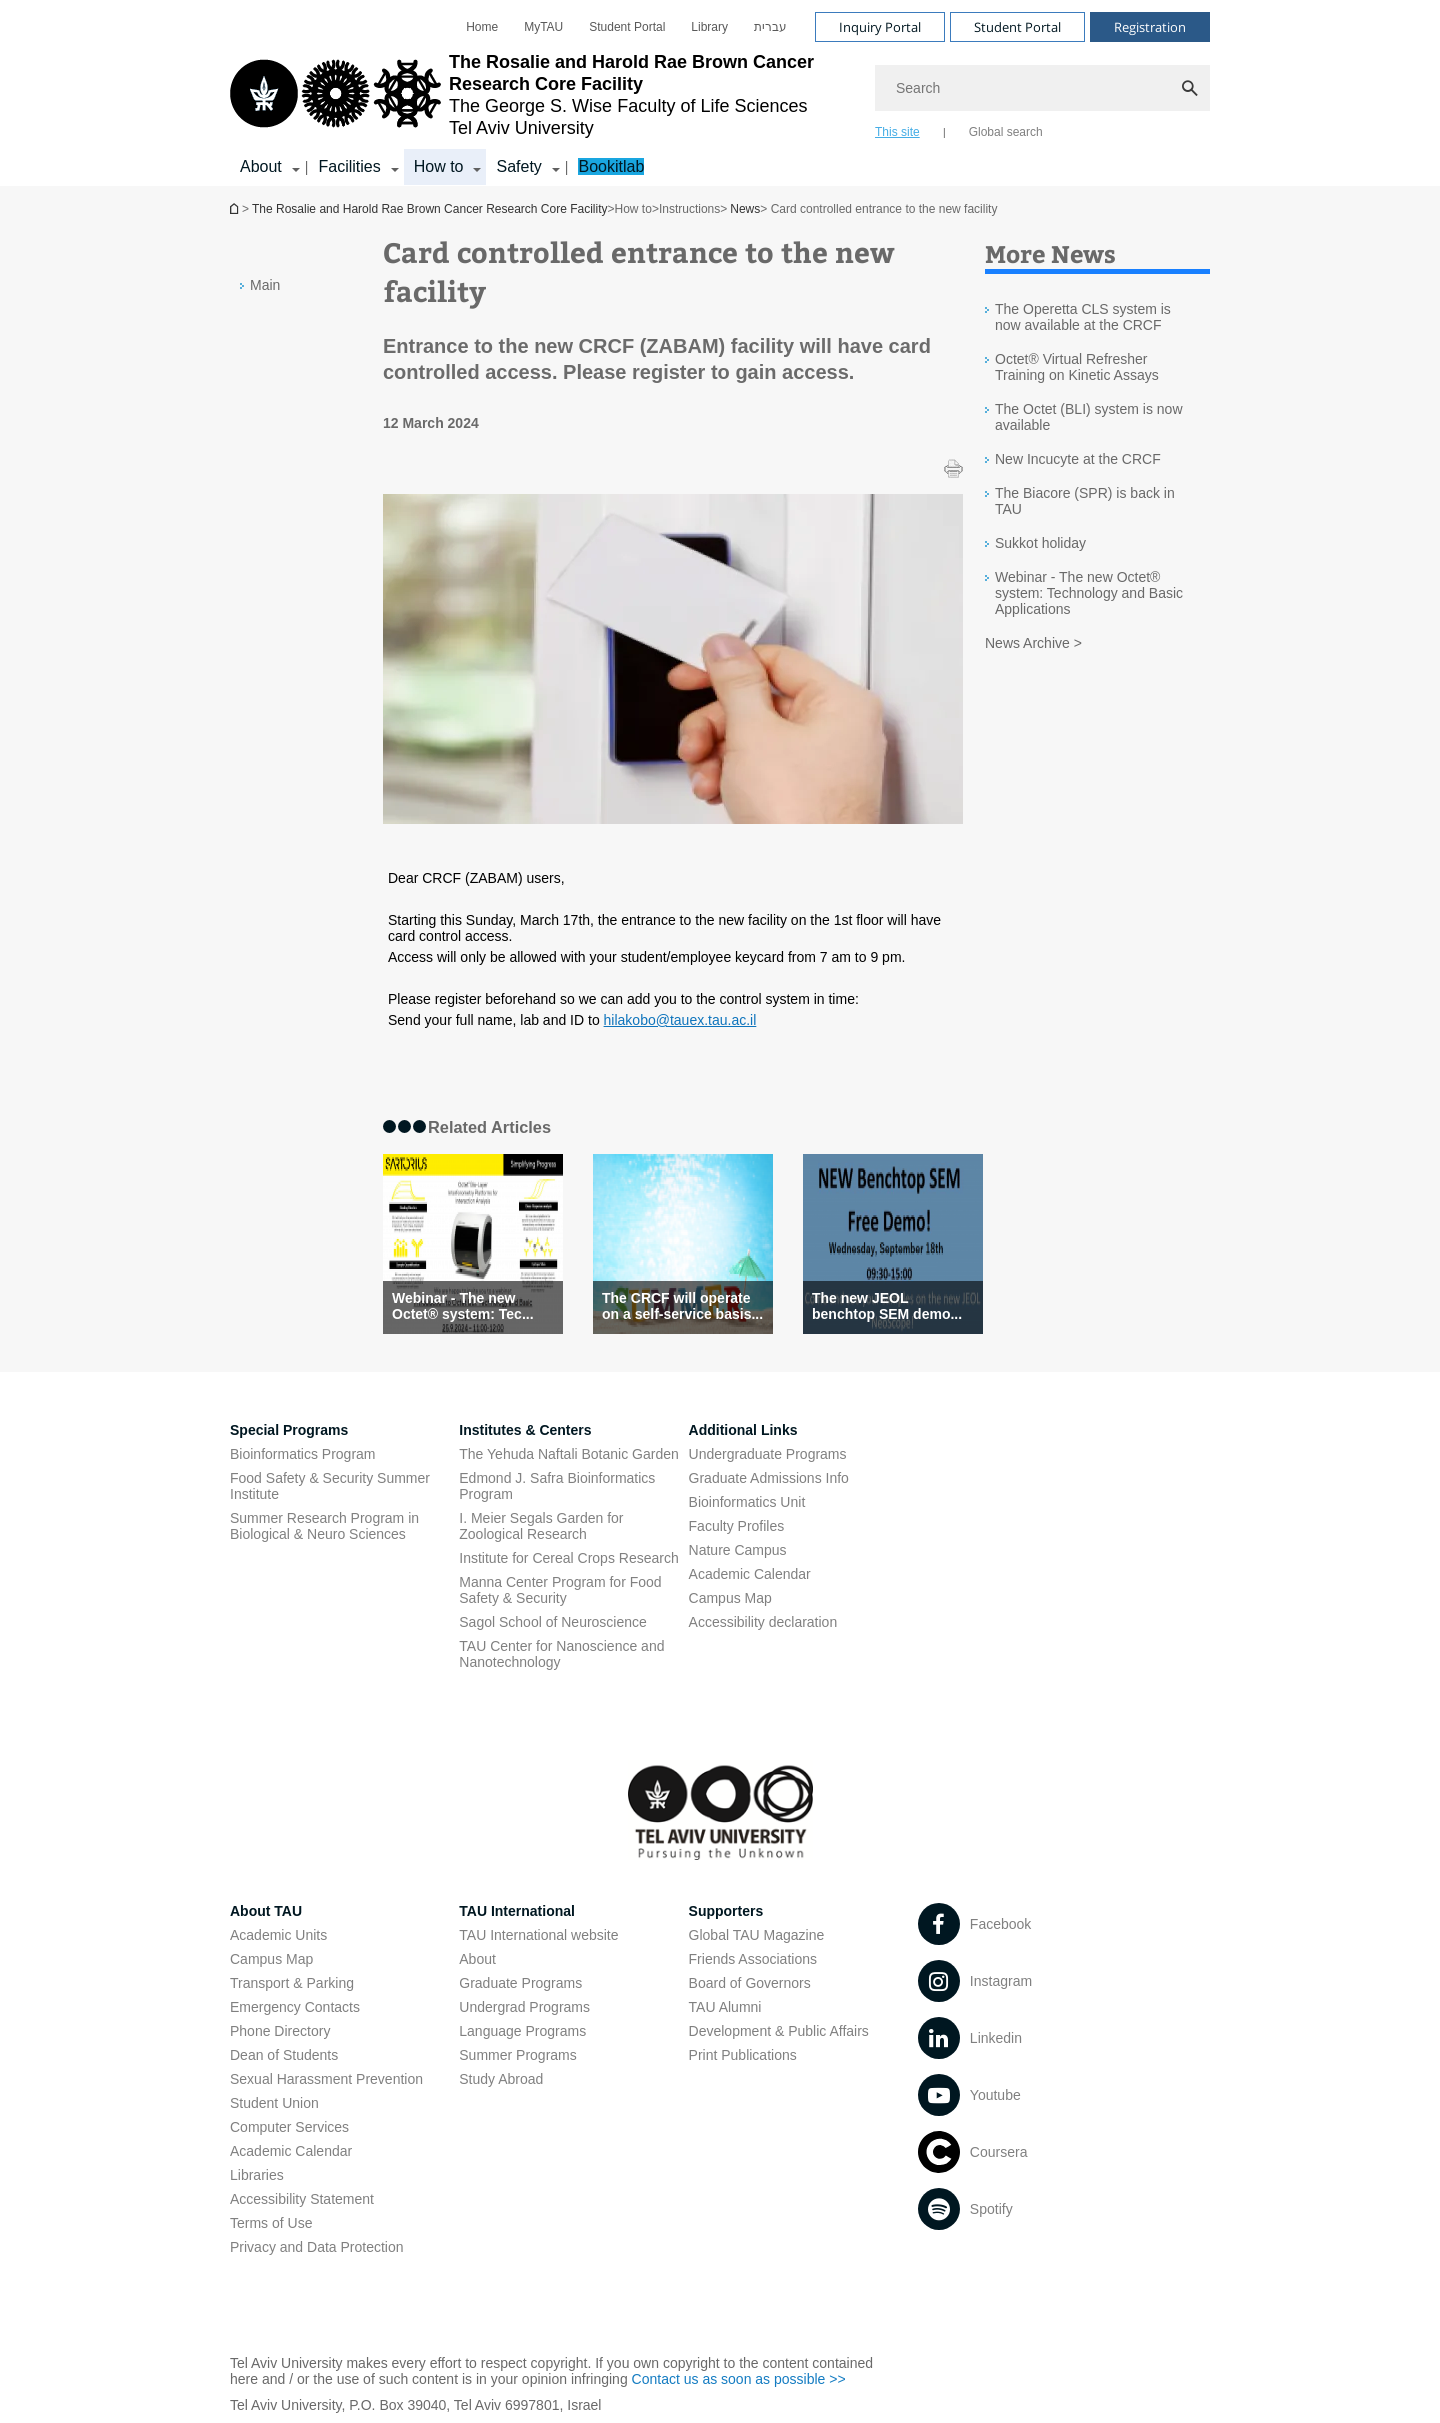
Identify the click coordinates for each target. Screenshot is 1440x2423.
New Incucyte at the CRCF (1078, 459)
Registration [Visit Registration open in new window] (1150, 27)
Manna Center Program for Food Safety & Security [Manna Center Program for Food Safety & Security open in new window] (560, 1590)
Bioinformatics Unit (747, 1502)
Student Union (274, 2103)
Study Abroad (501, 2079)
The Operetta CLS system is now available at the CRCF (1083, 317)
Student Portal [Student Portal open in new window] (627, 27)
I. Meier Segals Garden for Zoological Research (541, 1526)
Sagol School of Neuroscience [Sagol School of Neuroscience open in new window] (553, 1622)
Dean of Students (284, 2055)
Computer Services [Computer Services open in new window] (289, 2127)
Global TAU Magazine (757, 1935)
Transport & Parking (292, 1983)
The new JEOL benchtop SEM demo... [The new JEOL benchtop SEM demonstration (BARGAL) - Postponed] (887, 1306)
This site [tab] (897, 132)
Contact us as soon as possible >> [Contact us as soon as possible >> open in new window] (739, 2379)
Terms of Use (271, 2223)
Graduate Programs (520, 1983)
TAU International (517, 1911)
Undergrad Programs (524, 2007)
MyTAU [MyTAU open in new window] (543, 27)
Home (482, 27)
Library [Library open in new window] (709, 27)
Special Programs (289, 1430)
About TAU (266, 1911)
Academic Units (278, 1935)
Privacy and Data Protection (317, 2247)
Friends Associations (753, 1959)
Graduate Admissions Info (769, 1478)
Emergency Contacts (295, 2007)
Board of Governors (750, 1983)
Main (265, 285)
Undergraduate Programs (768, 1454)
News (745, 209)
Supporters (726, 1911)
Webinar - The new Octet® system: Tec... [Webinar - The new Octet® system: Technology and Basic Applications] (463, 1306)
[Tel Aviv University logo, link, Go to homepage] (542, 95)
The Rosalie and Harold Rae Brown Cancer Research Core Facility (236, 208)
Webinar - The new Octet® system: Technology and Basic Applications (1089, 593)
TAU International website (538, 1935)
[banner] (720, 93)
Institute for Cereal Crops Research (568, 1558)
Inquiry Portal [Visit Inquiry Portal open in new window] (880, 27)
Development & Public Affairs (779, 2031)
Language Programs (522, 2031)
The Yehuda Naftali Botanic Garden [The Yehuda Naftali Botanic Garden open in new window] (569, 1454)
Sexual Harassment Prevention (326, 2079)
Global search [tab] (1006, 132)
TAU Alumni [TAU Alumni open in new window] (725, 2007)
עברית (770, 27)
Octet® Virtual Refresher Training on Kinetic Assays (1077, 367)
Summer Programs (517, 2055)
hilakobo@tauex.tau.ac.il (680, 1020)
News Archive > (1033, 643)
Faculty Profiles (737, 1526)
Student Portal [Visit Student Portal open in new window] (1017, 27)
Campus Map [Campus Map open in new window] (730, 1598)
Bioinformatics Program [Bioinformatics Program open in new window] (303, 1454)
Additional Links (743, 1430)
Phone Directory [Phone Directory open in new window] (280, 2031)
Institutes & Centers (525, 1430)
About (477, 1959)
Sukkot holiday (1040, 543)
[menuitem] (482, 27)
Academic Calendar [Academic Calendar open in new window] (750, 1574)
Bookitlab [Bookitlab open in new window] (611, 166)
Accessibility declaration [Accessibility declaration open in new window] (763, 1622)
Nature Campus (738, 1550)
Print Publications (743, 2055)
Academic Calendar (291, 2151)
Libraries (257, 2175)
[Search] (1042, 88)
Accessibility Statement (302, 2199)
